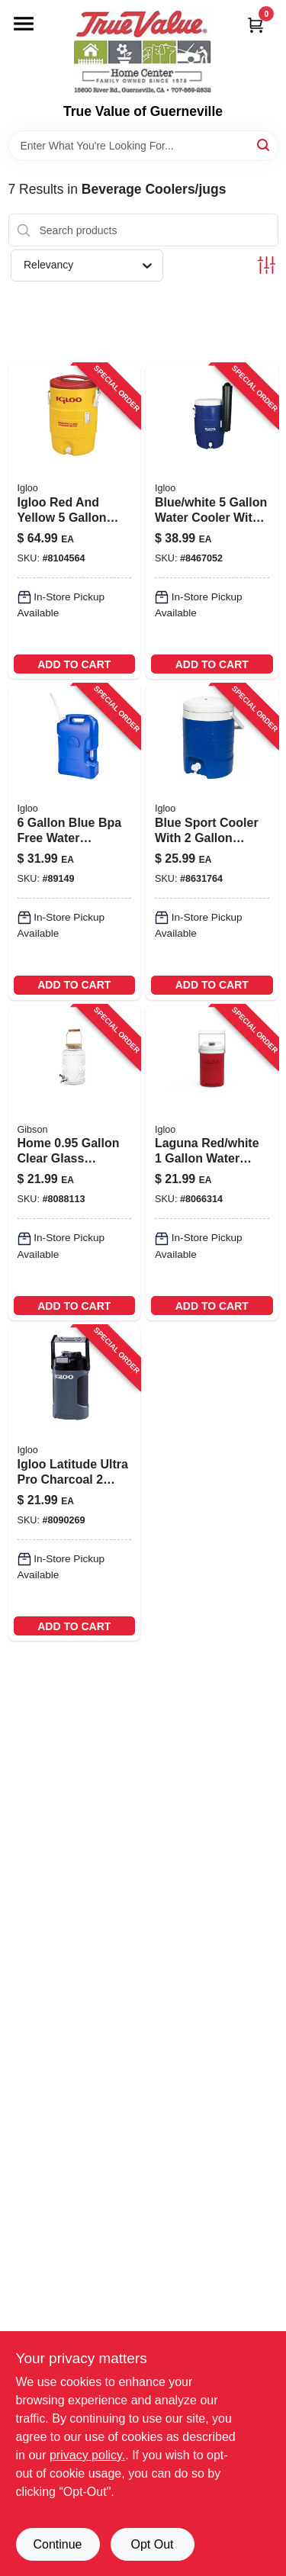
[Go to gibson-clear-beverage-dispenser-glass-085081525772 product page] (74, 1162)
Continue (57, 2544)
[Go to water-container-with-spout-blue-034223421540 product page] (74, 841)
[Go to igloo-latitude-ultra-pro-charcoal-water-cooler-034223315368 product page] (74, 1483)
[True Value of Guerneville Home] (142, 52)
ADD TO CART (74, 664)
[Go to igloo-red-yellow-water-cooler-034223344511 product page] (74, 521)
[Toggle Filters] (266, 265)
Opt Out (151, 2544)
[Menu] (24, 24)
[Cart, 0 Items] (255, 25)
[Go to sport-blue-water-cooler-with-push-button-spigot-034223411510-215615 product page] (212, 841)
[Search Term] (143, 145)
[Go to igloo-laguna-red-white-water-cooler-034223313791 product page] (212, 1162)
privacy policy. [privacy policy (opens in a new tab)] (87, 2455)
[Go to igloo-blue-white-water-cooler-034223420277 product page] (212, 521)
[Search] (264, 144)
